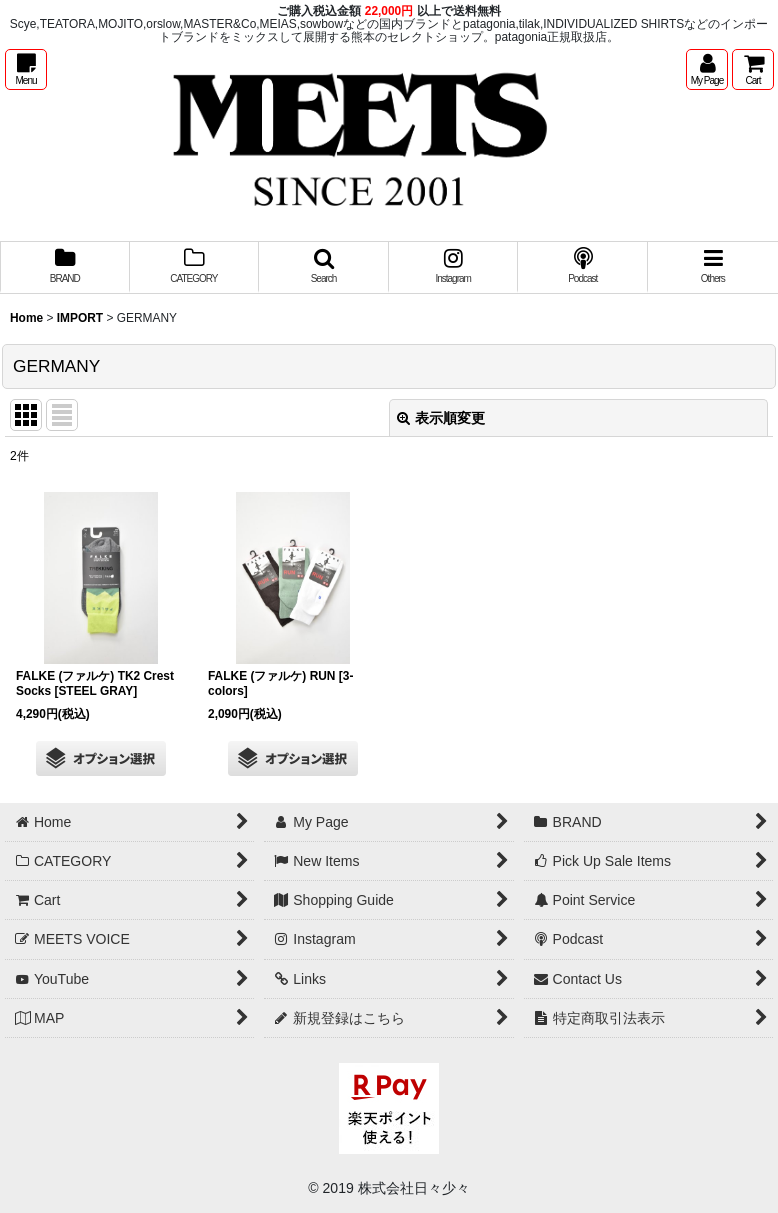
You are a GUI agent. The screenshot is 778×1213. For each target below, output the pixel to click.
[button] (26, 69)
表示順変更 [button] (441, 418)
